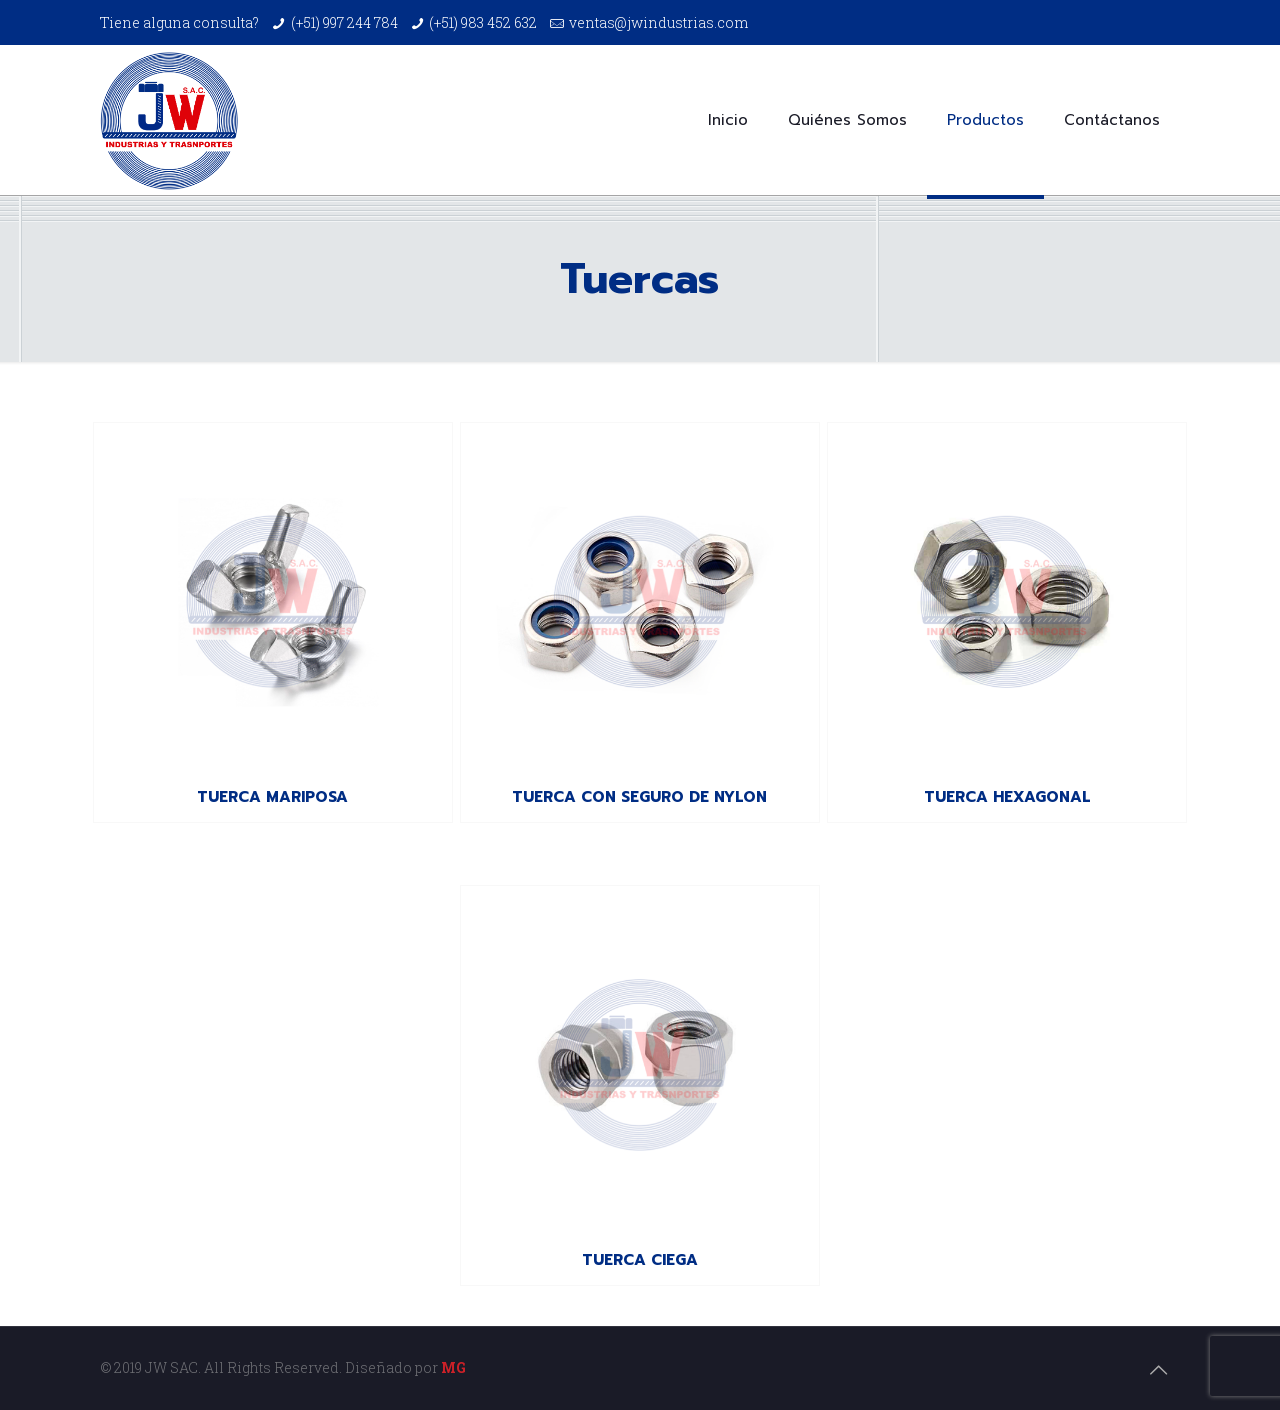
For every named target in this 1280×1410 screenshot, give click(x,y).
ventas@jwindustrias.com (658, 22)
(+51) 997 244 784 (344, 22)
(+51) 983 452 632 (483, 22)
